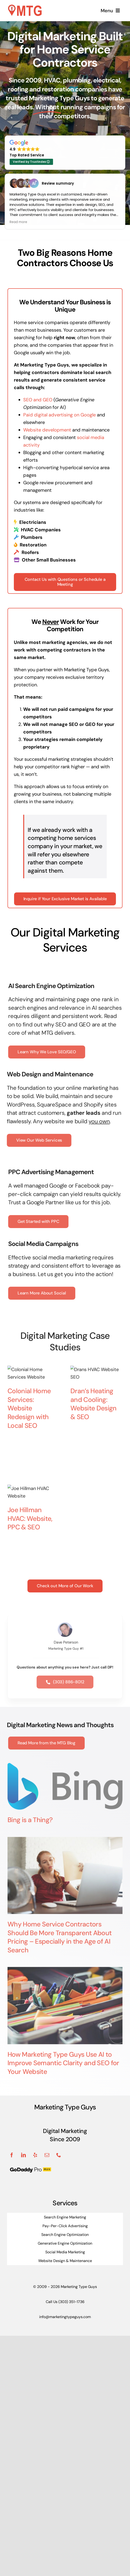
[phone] (58, 2155)
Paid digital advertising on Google (59, 415)
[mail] (47, 2155)
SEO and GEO (37, 400)
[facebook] (11, 2155)
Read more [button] (17, 222)
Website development (47, 430)
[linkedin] (23, 2155)
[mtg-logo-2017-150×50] (25, 7)
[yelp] (35, 2155)
